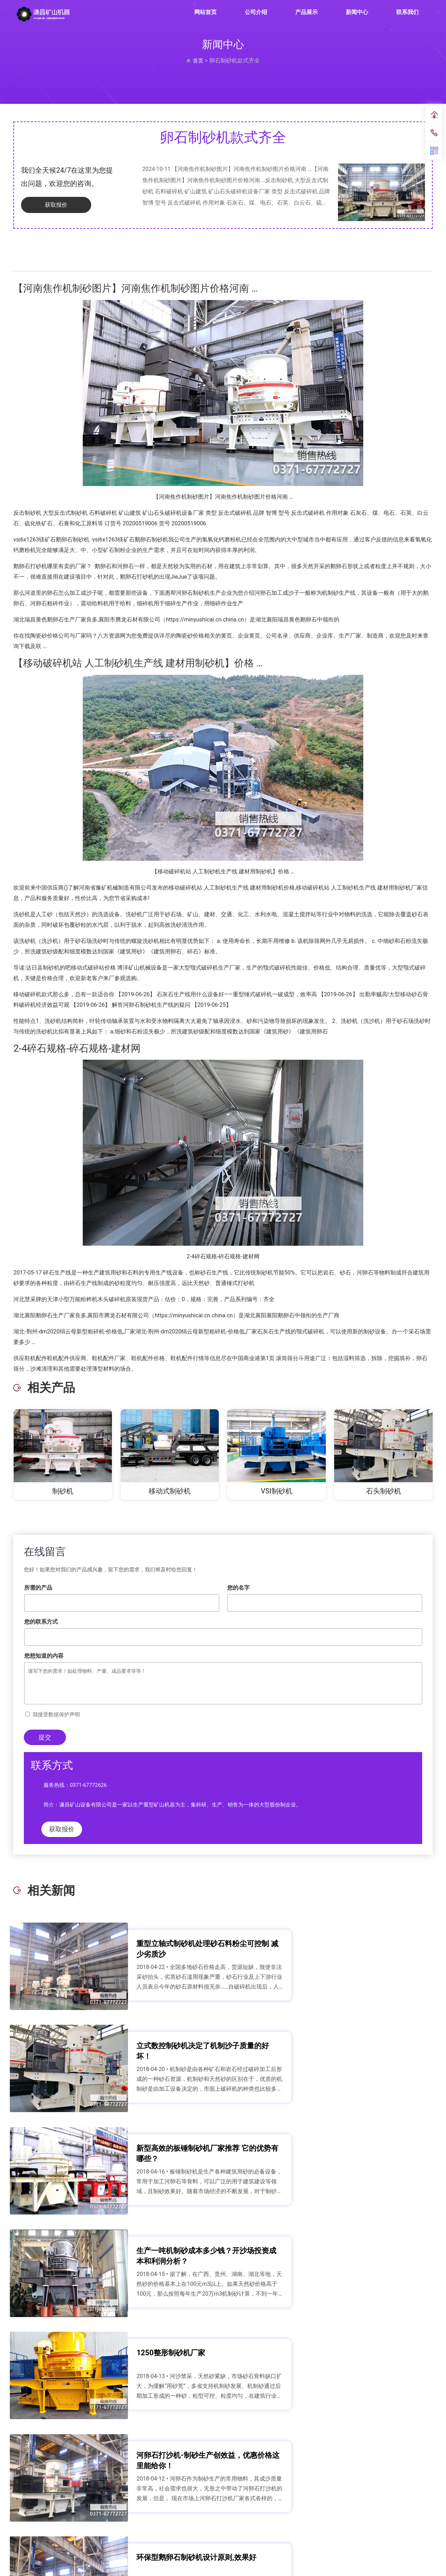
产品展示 (306, 12)
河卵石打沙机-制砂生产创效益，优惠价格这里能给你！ (371, 2160)
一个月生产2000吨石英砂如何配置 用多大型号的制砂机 (155, 2372)
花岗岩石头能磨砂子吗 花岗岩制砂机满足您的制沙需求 (371, 2372)
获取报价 (49, 205)
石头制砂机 (383, 1491)
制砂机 (62, 1491)
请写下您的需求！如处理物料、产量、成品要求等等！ (223, 1683)
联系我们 (407, 12)
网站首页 (205, 12)
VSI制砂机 (276, 1491)
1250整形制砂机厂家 (144, 2155)
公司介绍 (256, 12)
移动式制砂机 (170, 1491)
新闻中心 (357, 12)
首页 (198, 60)
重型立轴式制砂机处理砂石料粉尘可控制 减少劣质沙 (154, 1948)
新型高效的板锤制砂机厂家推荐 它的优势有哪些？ (154, 2054)
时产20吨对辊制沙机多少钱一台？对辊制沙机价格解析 (370, 2266)
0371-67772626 (88, 1785)
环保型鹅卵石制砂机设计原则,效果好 (154, 2266)
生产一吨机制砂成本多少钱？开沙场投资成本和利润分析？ (370, 2055)
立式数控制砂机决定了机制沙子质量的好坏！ (370, 1948)
